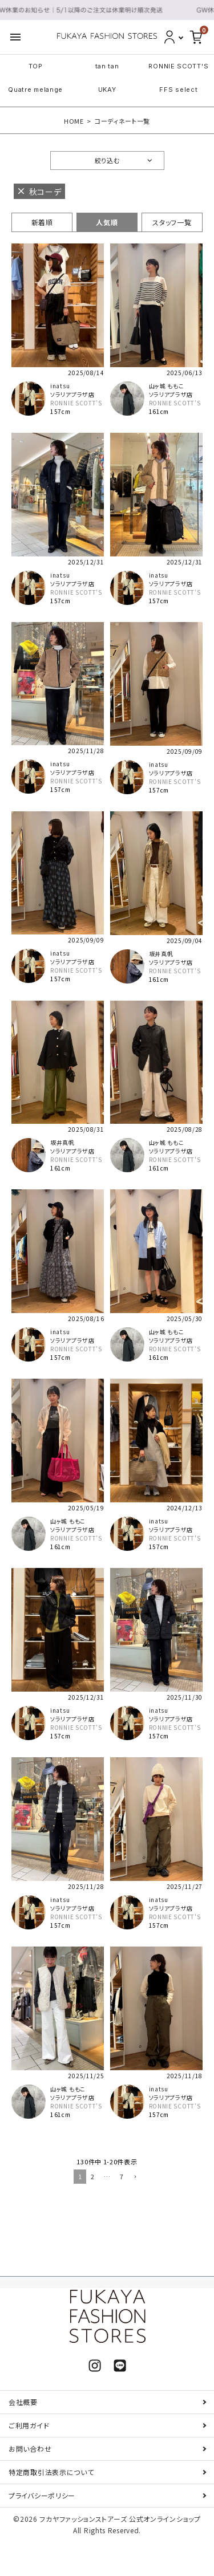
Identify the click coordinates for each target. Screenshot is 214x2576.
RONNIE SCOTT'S (178, 66)
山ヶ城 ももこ (166, 385)
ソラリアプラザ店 (72, 394)
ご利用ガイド (29, 2425)
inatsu (60, 385)
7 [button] (122, 2176)
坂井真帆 (161, 953)
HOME (74, 120)
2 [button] (93, 2176)
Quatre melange (35, 90)
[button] (134, 2177)
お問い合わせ (30, 2448)
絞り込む (107, 160)
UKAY (107, 90)
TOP (36, 66)
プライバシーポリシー (42, 2495)
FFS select (178, 90)
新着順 (42, 222)
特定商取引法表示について (51, 2472)
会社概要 (23, 2402)
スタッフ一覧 (171, 222)
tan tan (107, 66)
